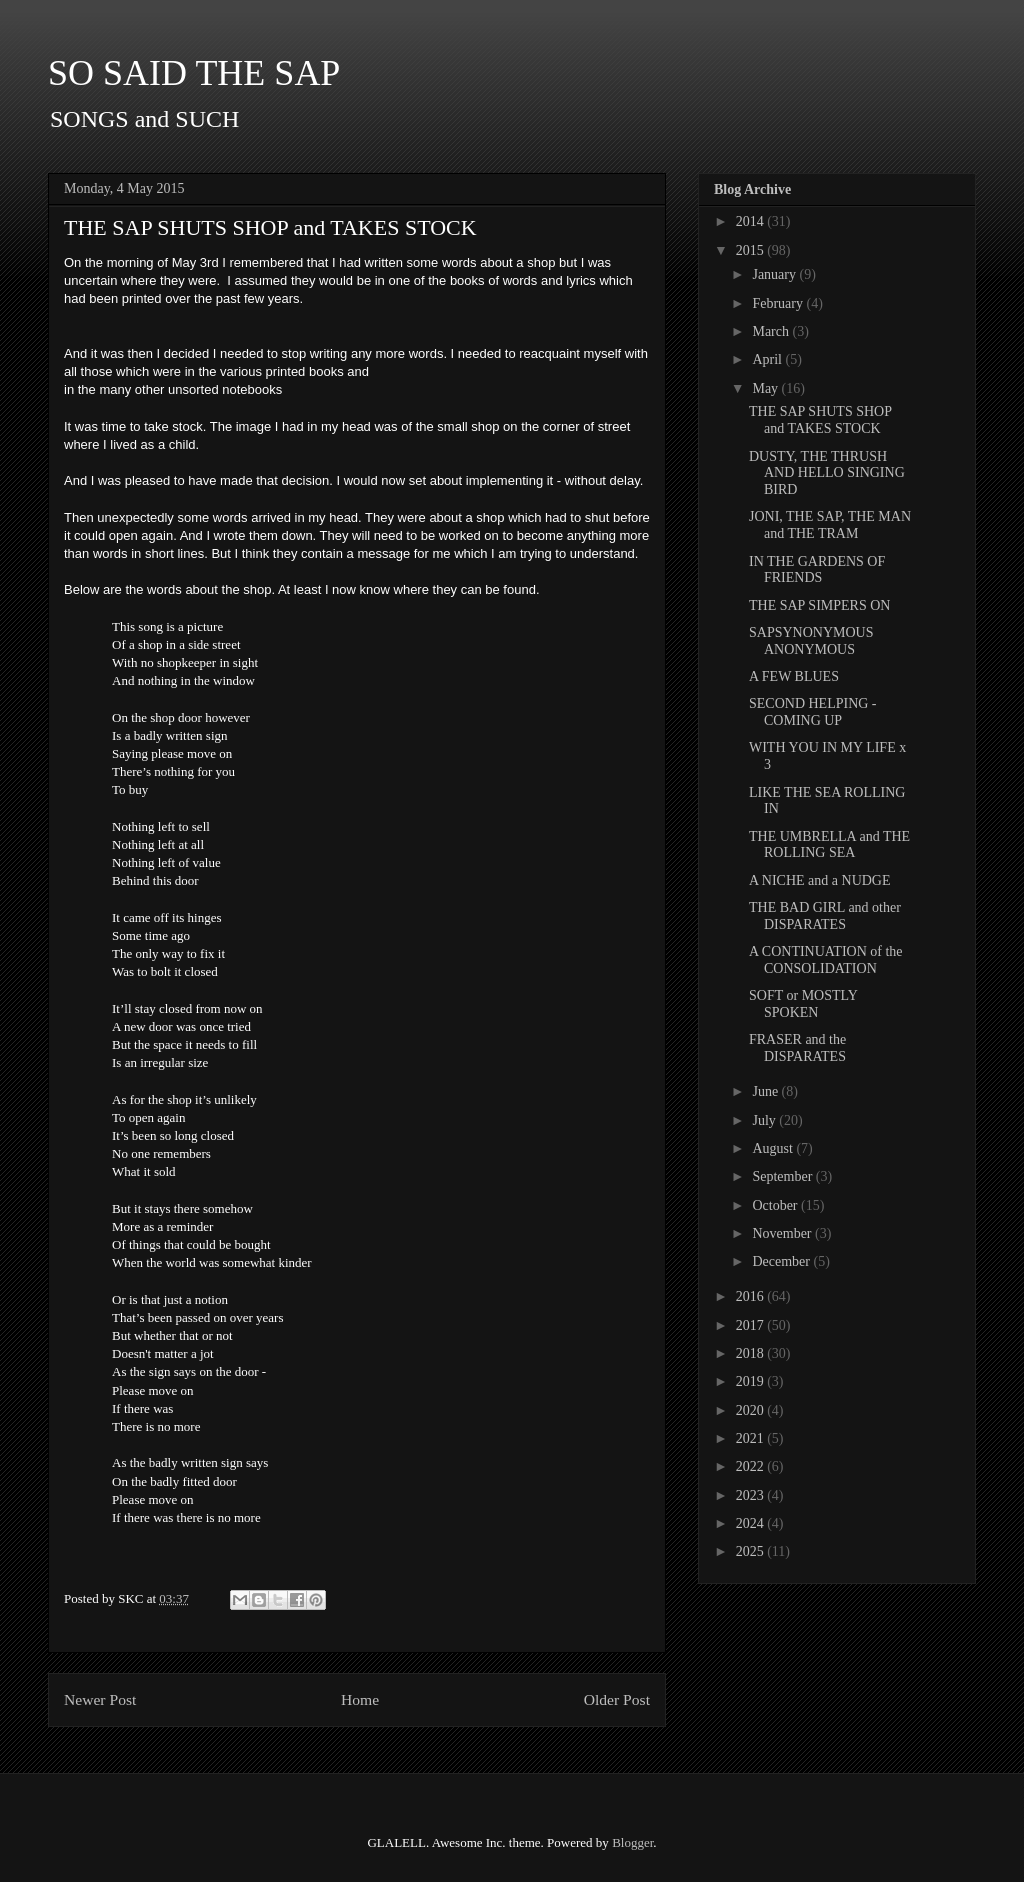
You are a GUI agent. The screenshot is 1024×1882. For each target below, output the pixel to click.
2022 (752, 1466)
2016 (752, 1296)
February (779, 303)
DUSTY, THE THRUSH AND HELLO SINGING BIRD (827, 473)
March (772, 331)
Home (360, 1699)
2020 (752, 1410)
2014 (752, 221)
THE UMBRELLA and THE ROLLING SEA (829, 845)
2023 (752, 1495)
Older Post (617, 1699)
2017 (752, 1325)
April (768, 359)
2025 (752, 1551)
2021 (752, 1438)
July (765, 1120)
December (782, 1261)
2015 (752, 250)
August (774, 1148)
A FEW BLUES (794, 676)
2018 (752, 1353)
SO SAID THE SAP (194, 73)
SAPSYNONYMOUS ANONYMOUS (811, 641)
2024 (752, 1523)
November (783, 1233)
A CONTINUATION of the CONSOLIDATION (826, 960)
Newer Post (100, 1699)
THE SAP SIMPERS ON (819, 605)
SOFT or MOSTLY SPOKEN (803, 1004)
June (766, 1091)
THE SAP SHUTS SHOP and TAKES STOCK (820, 420)
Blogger (632, 1842)
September (783, 1176)
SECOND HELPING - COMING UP (813, 712)
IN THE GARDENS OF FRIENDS (817, 570)
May (766, 388)
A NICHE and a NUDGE (820, 880)
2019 (752, 1381)
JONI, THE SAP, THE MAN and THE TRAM (830, 525)
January (775, 274)
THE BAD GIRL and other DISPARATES (825, 916)
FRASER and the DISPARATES (797, 1048)
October (776, 1205)
